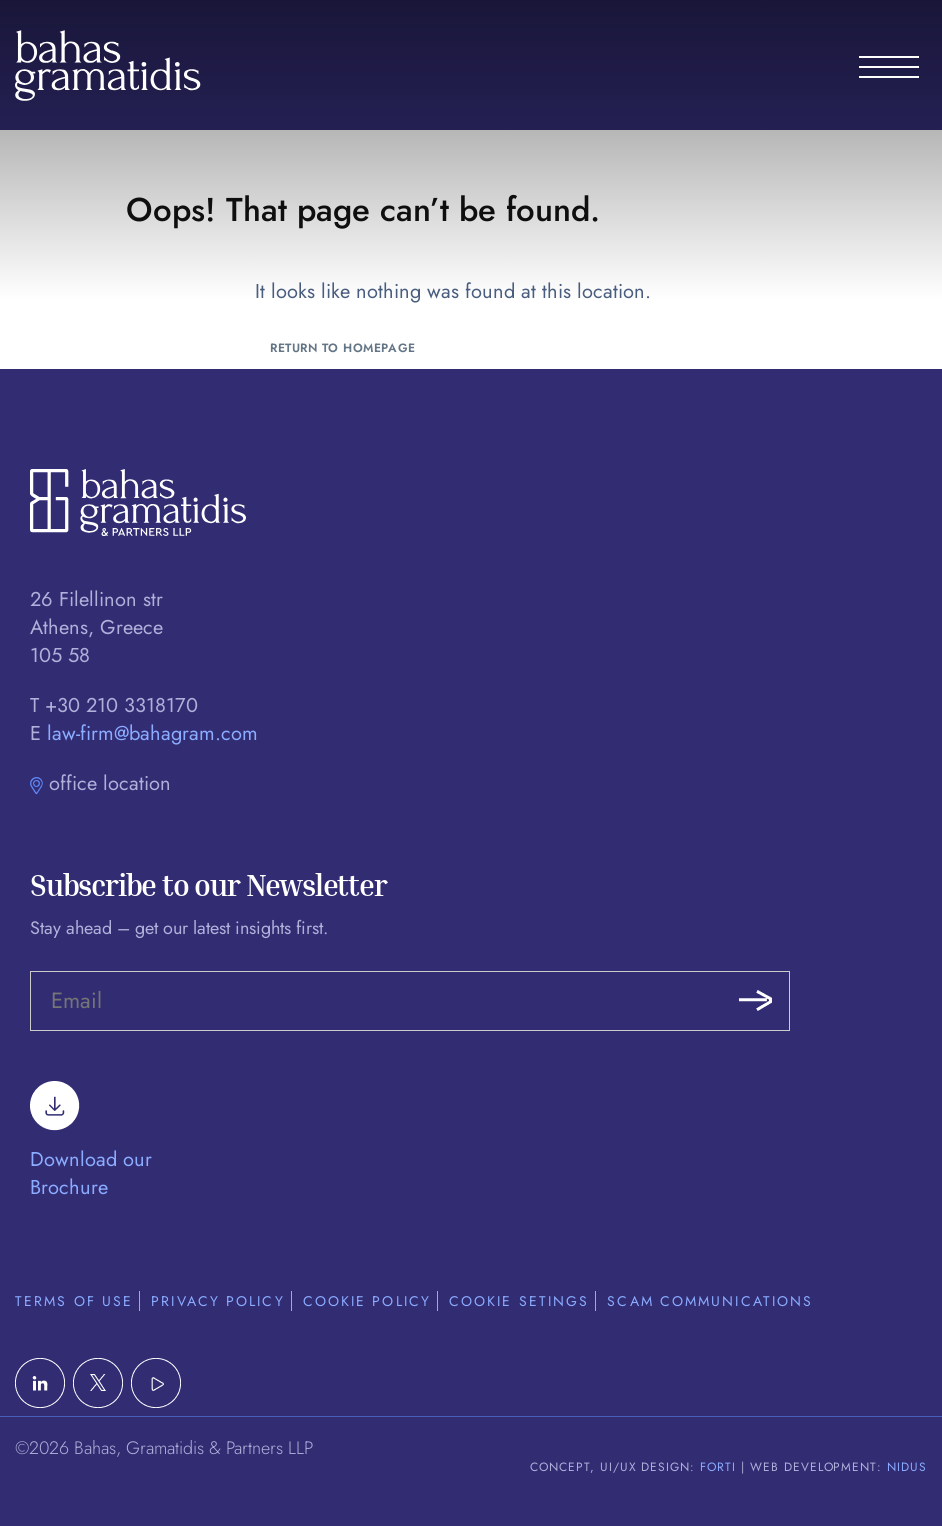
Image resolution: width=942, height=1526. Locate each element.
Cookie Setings (519, 1301)
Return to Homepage (343, 348)
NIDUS (907, 1467)
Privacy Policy (217, 1301)
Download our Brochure (91, 1149)
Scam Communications (710, 1301)
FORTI (718, 1467)
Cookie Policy (367, 1301)
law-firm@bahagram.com (152, 733)
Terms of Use (74, 1301)
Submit (755, 1001)
